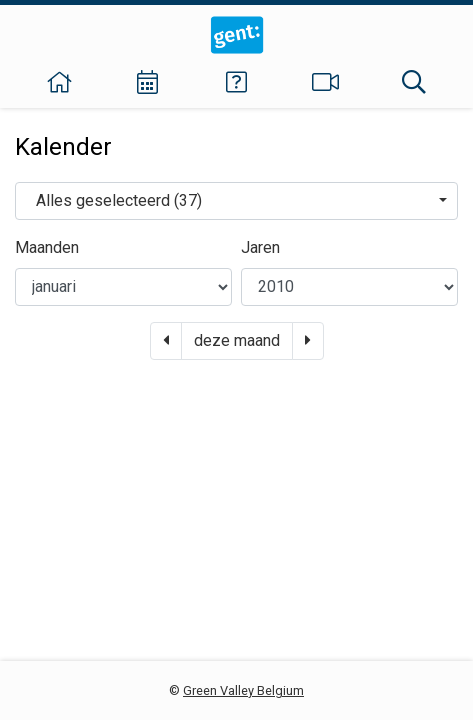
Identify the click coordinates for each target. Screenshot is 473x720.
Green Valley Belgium (243, 690)
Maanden (47, 247)
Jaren (260, 247)
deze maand (237, 340)
